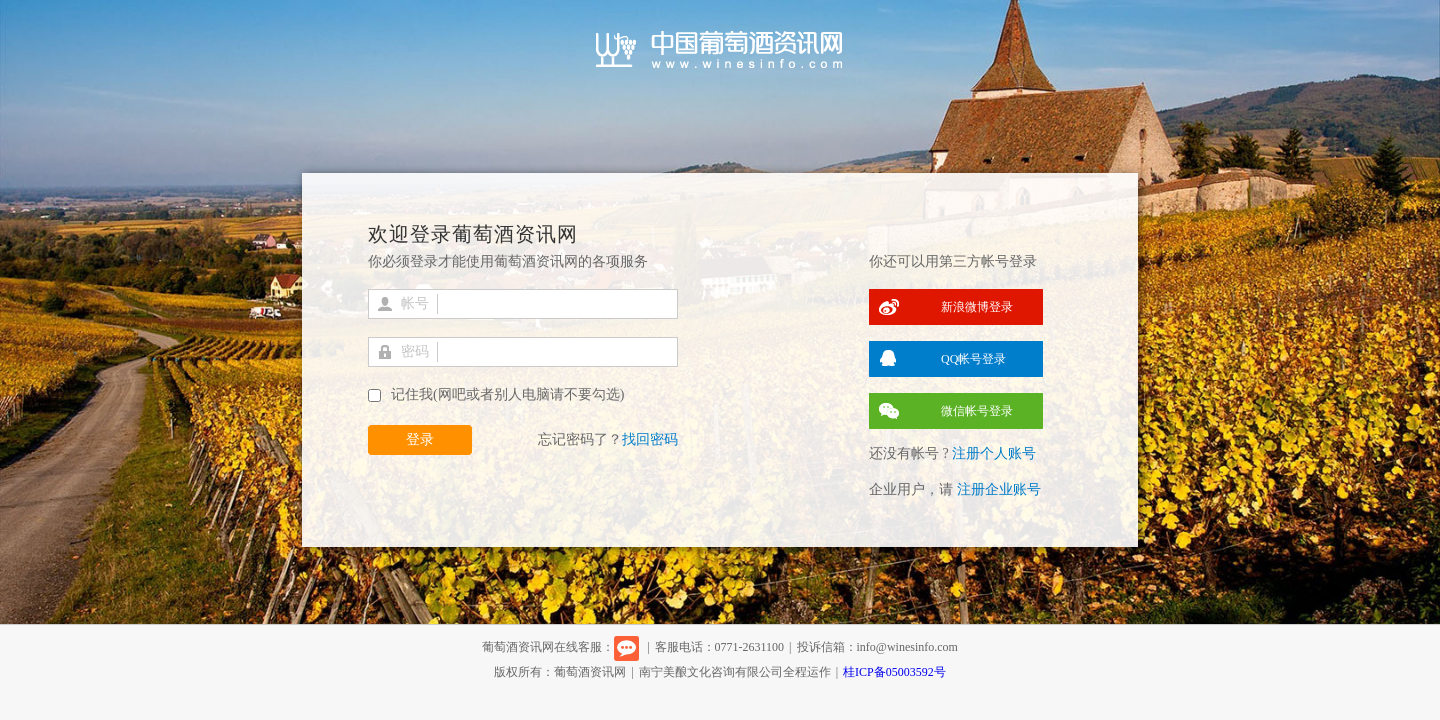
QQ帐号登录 (973, 359)
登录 (420, 439)
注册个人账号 (994, 453)
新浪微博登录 (977, 307)
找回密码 (650, 439)
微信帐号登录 (977, 411)
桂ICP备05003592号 (894, 672)
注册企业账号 (999, 489)
